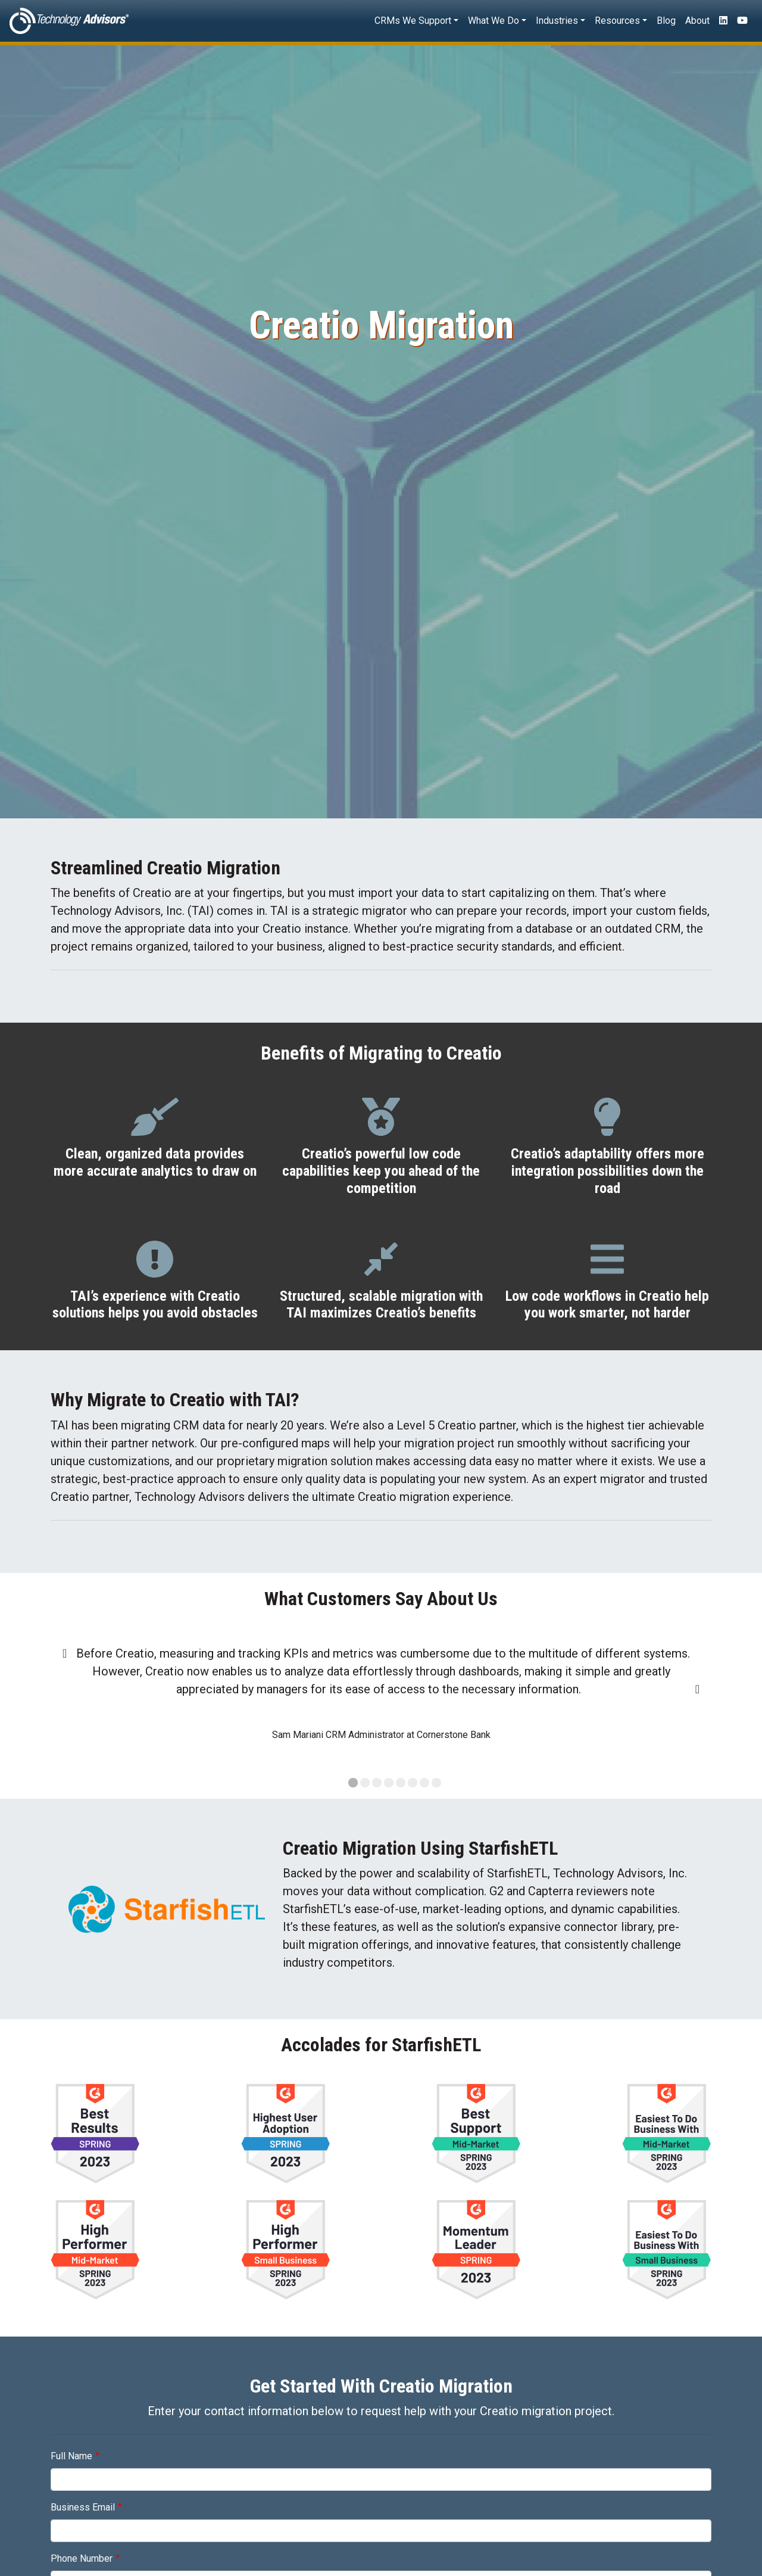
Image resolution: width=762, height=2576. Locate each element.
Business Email (83, 2507)
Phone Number (82, 2558)
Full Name (71, 2456)
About (697, 20)
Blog (666, 20)
